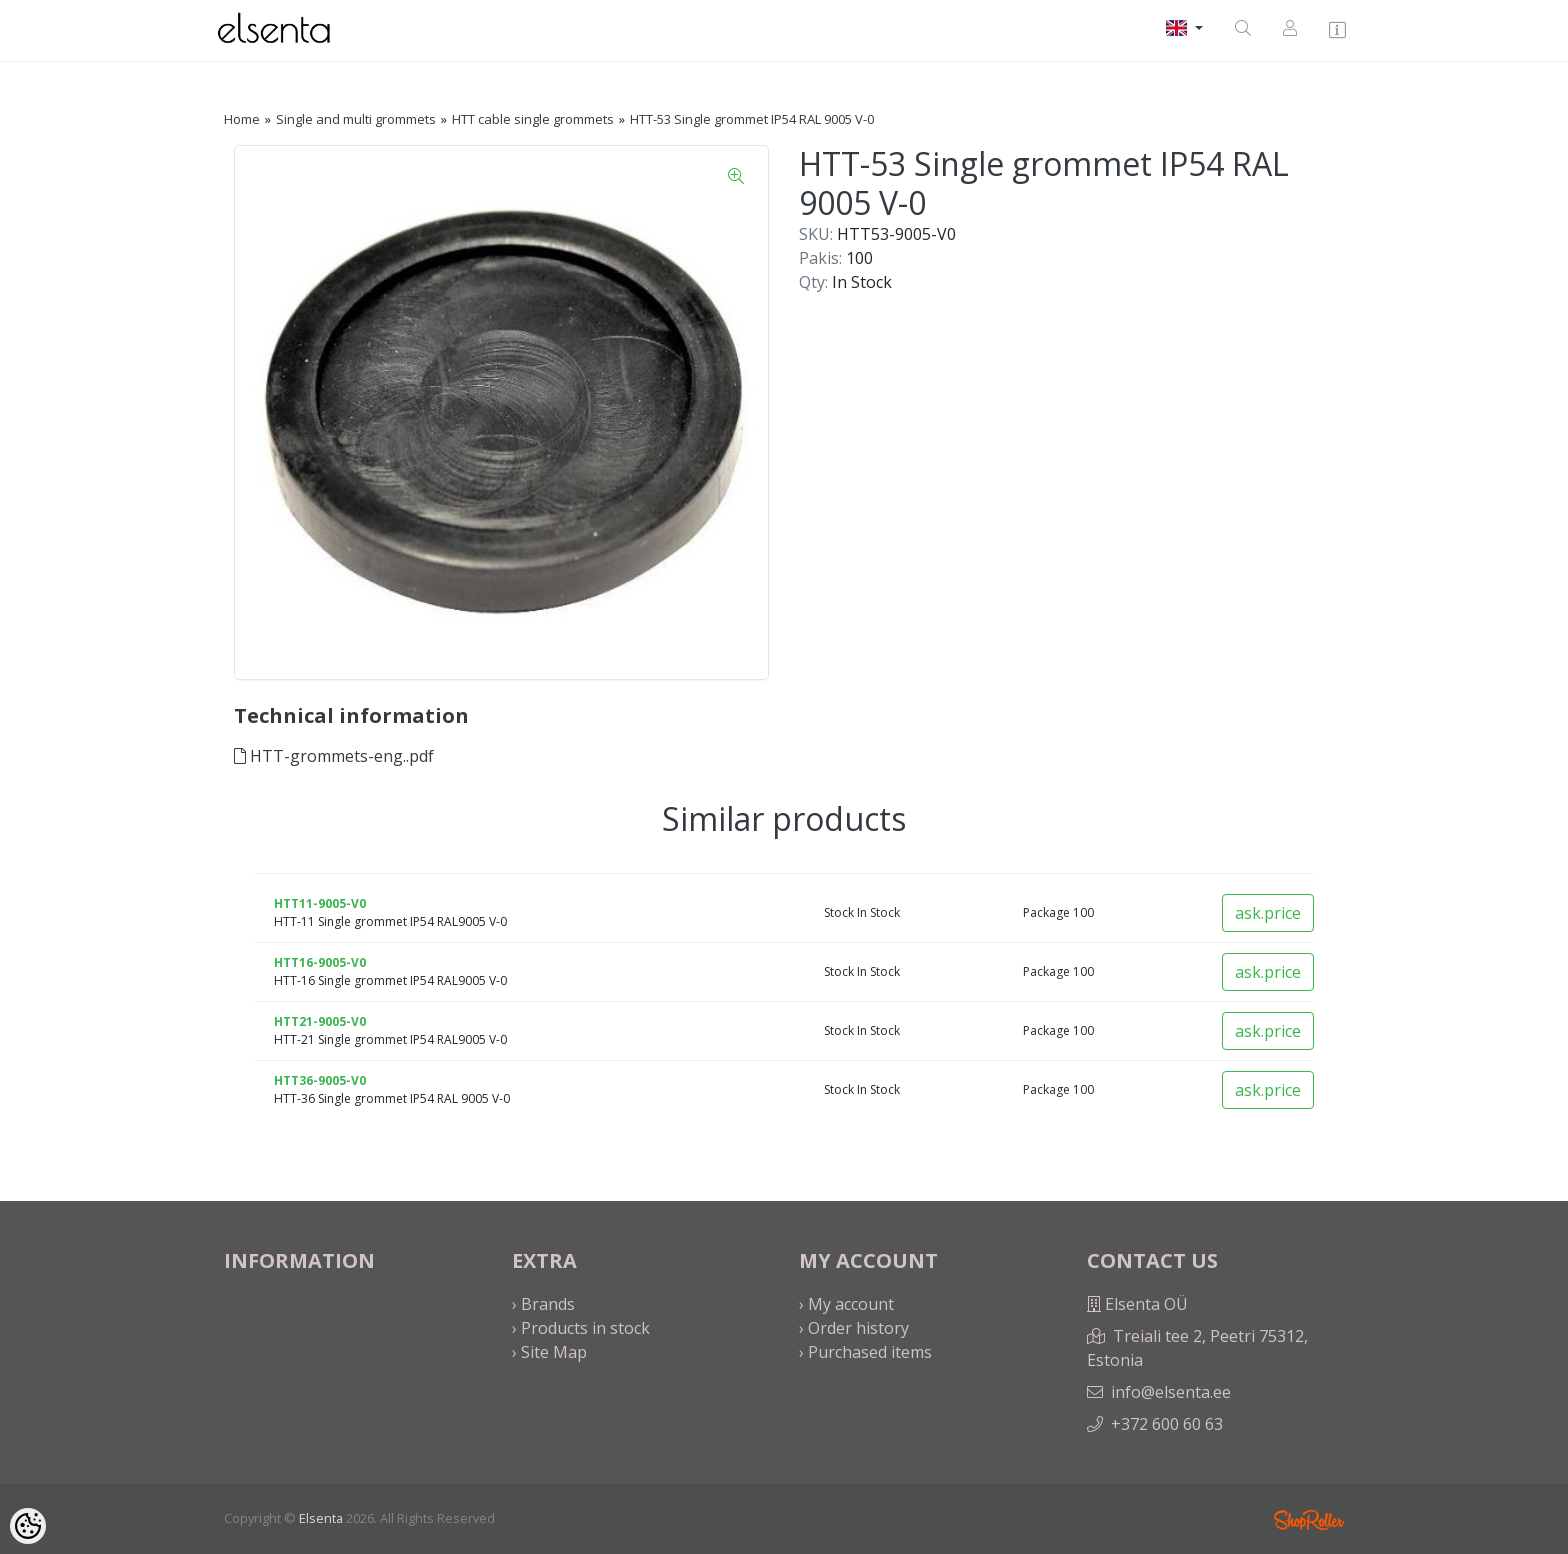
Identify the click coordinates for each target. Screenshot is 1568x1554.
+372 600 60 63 (1167, 1424)
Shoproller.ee (1309, 1520)
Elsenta (321, 1518)
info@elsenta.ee (1171, 1392)
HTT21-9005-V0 (320, 1021)
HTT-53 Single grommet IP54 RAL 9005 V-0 (752, 119)
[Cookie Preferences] (28, 1526)
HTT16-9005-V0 (320, 962)
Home (242, 119)
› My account (846, 1304)
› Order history (854, 1328)
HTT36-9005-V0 (320, 1080)
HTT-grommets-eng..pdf (334, 756)
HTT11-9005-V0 (320, 903)
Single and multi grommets (356, 119)
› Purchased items (865, 1352)
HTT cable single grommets (533, 119)
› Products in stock (581, 1328)
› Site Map (549, 1352)
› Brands (543, 1304)
